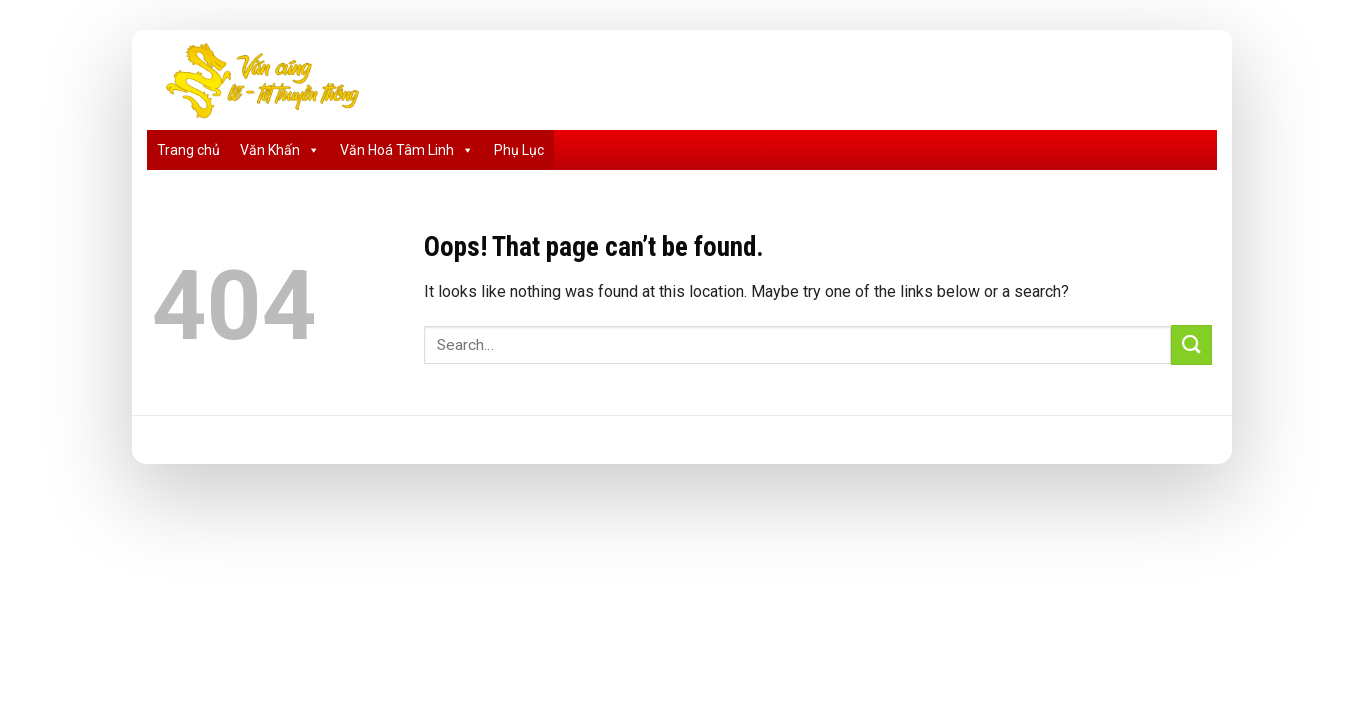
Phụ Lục (519, 150)
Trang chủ (188, 150)
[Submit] (1191, 344)
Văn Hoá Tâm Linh (407, 150)
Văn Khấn (280, 150)
